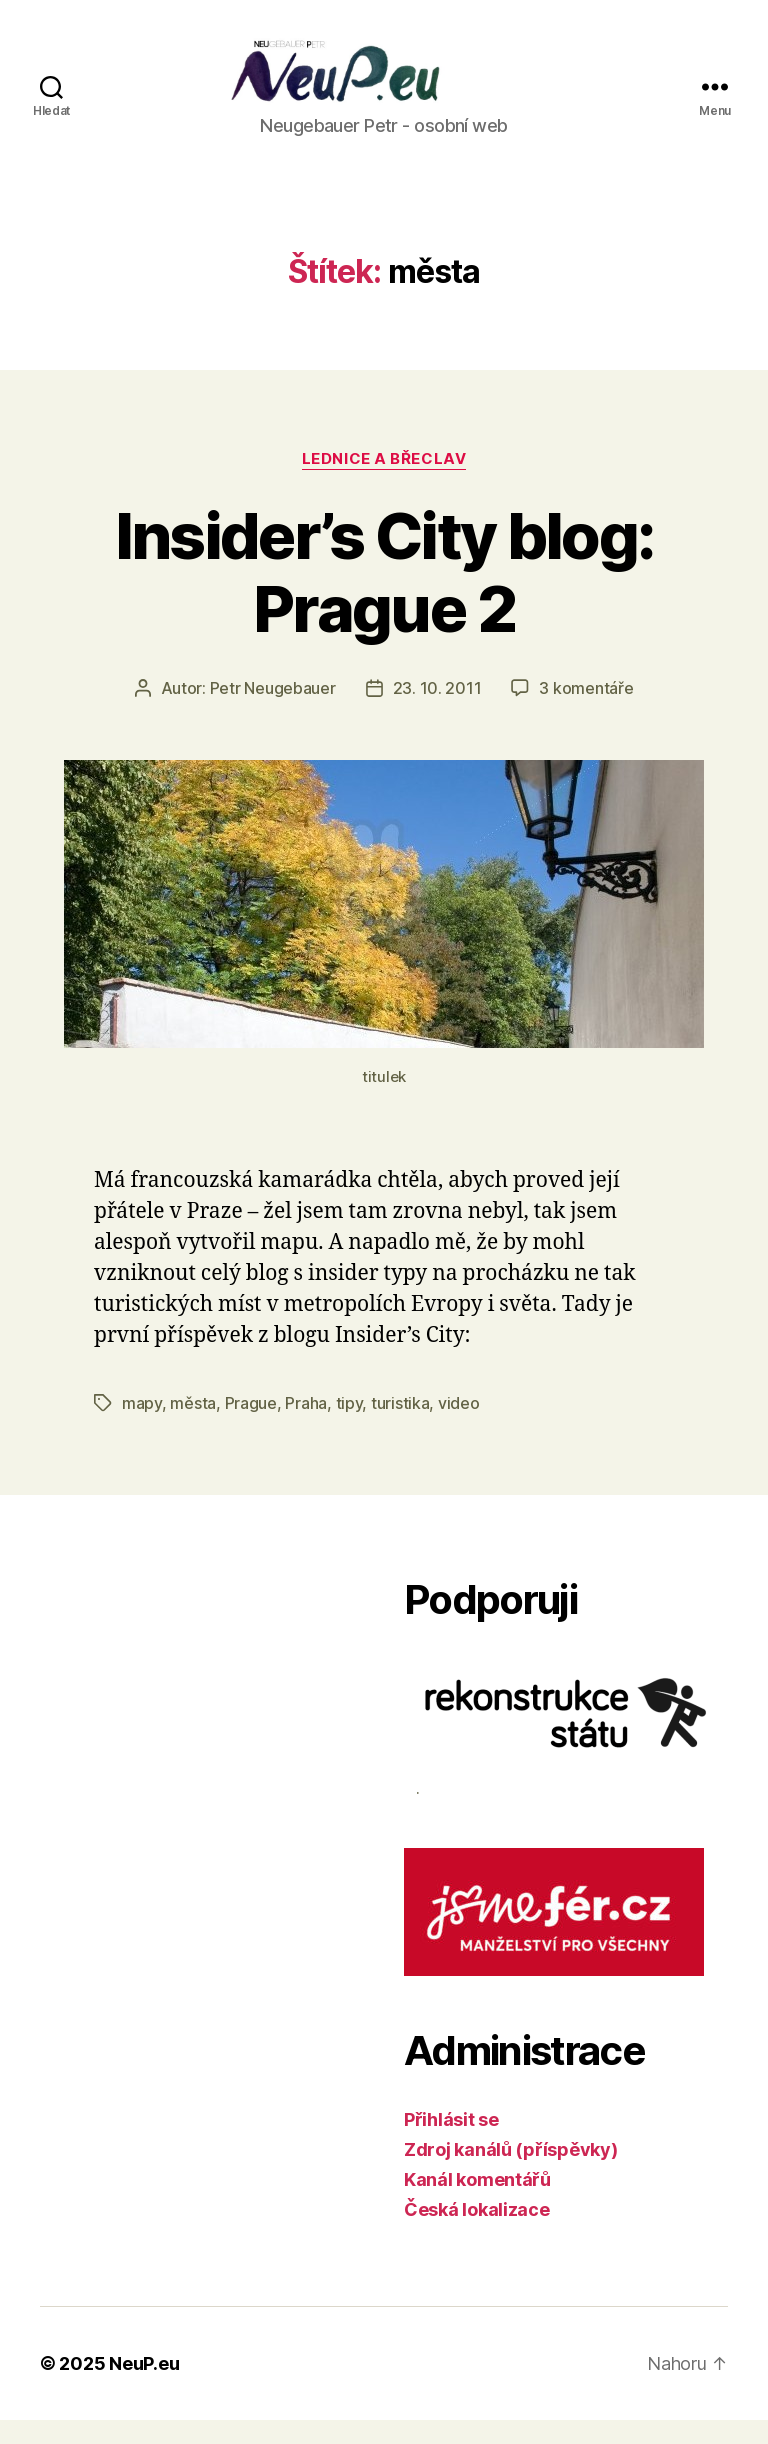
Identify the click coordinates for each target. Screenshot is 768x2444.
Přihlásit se (451, 2143)
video (459, 1427)
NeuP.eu (144, 2387)
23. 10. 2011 (437, 711)
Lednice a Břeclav (384, 482)
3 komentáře (586, 711)
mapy (142, 1427)
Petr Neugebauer (273, 711)
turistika (400, 1427)
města (193, 1427)
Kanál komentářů (477, 2203)
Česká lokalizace (477, 2233)
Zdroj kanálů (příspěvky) (511, 2173)
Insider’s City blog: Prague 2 (384, 595)
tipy (349, 1427)
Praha (306, 1427)
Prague (251, 1427)
